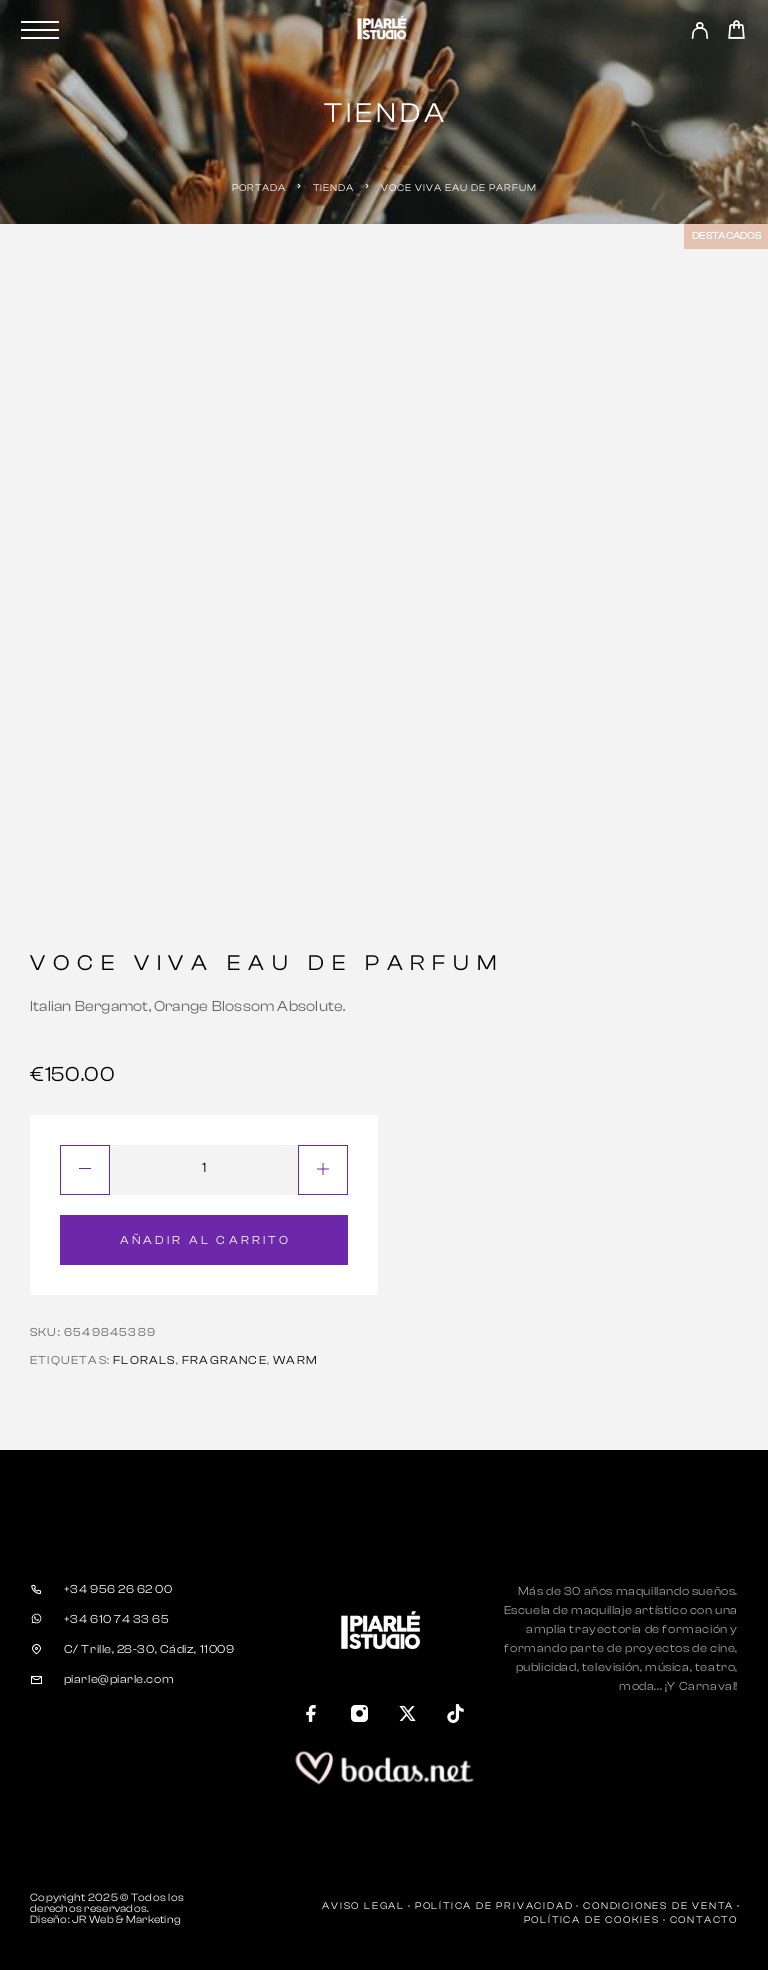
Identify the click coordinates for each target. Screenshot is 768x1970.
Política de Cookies (592, 1920)
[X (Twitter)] (408, 1716)
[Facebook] (312, 1716)
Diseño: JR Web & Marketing (105, 1919)
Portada (259, 188)
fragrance (224, 1360)
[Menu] (40, 30)
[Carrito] (736, 33)
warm (295, 1360)
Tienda (333, 188)
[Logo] (384, 30)
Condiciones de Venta (658, 1906)
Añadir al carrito (206, 1240)
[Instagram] (360, 1716)
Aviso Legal (363, 1906)
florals (144, 1360)
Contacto (704, 1920)
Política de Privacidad (494, 1906)
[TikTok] (456, 1716)
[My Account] (699, 34)
